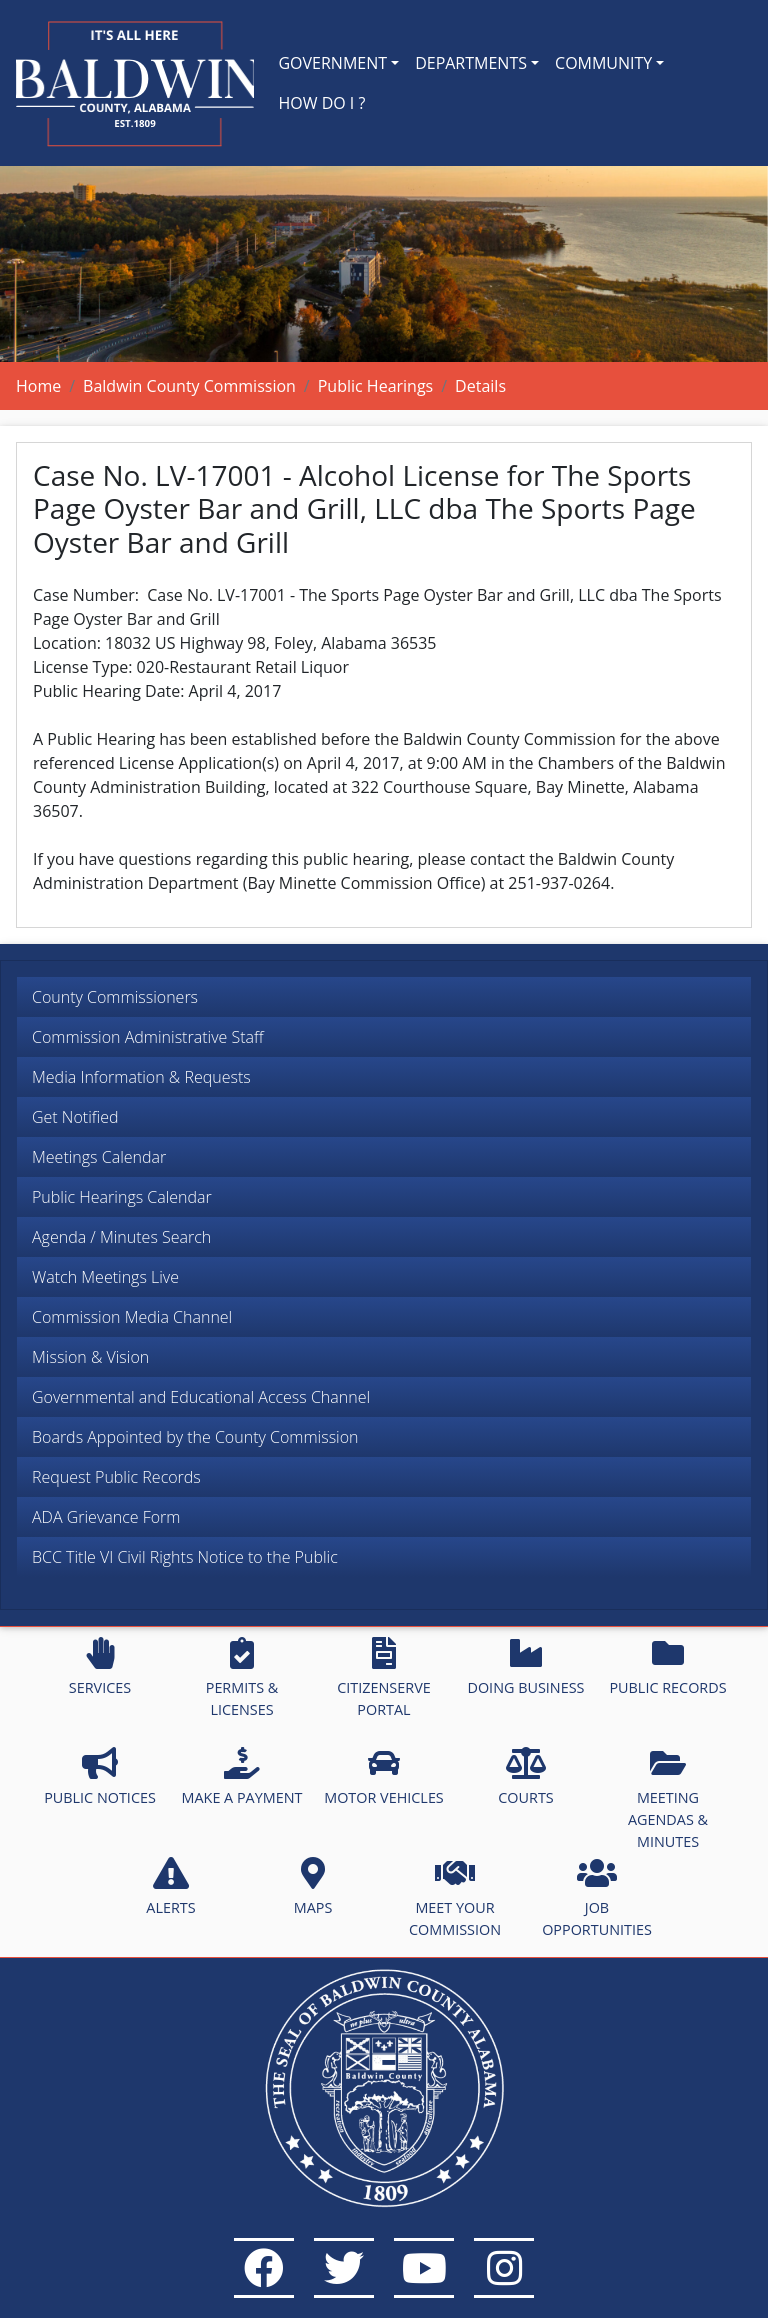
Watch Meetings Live (105, 1277)
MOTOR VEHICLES (384, 1777)
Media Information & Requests (141, 1077)
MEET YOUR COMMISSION (455, 1898)
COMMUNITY (603, 63)
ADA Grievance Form (106, 1517)
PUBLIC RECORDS (667, 1667)
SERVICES (100, 1667)
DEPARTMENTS (471, 63)
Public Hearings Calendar (122, 1197)
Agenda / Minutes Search (121, 1237)
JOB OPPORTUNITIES (597, 1898)
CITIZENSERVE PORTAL (383, 1678)
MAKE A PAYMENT (242, 1777)
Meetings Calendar (99, 1157)
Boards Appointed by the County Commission (195, 1437)
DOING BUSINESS (525, 1667)
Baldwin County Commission (189, 386)
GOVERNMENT (332, 63)
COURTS (525, 1777)
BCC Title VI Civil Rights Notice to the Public (185, 1557)
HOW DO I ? (321, 103)
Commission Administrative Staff (148, 1037)
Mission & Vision (90, 1357)
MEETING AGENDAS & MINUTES (668, 1798)
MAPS (313, 1887)
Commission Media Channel (132, 1317)
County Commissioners (115, 997)
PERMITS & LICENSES (242, 1678)
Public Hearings (376, 386)
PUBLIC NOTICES (100, 1777)
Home (38, 386)
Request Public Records (116, 1477)
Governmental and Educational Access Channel (201, 1397)
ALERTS (170, 1887)
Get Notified (75, 1117)
